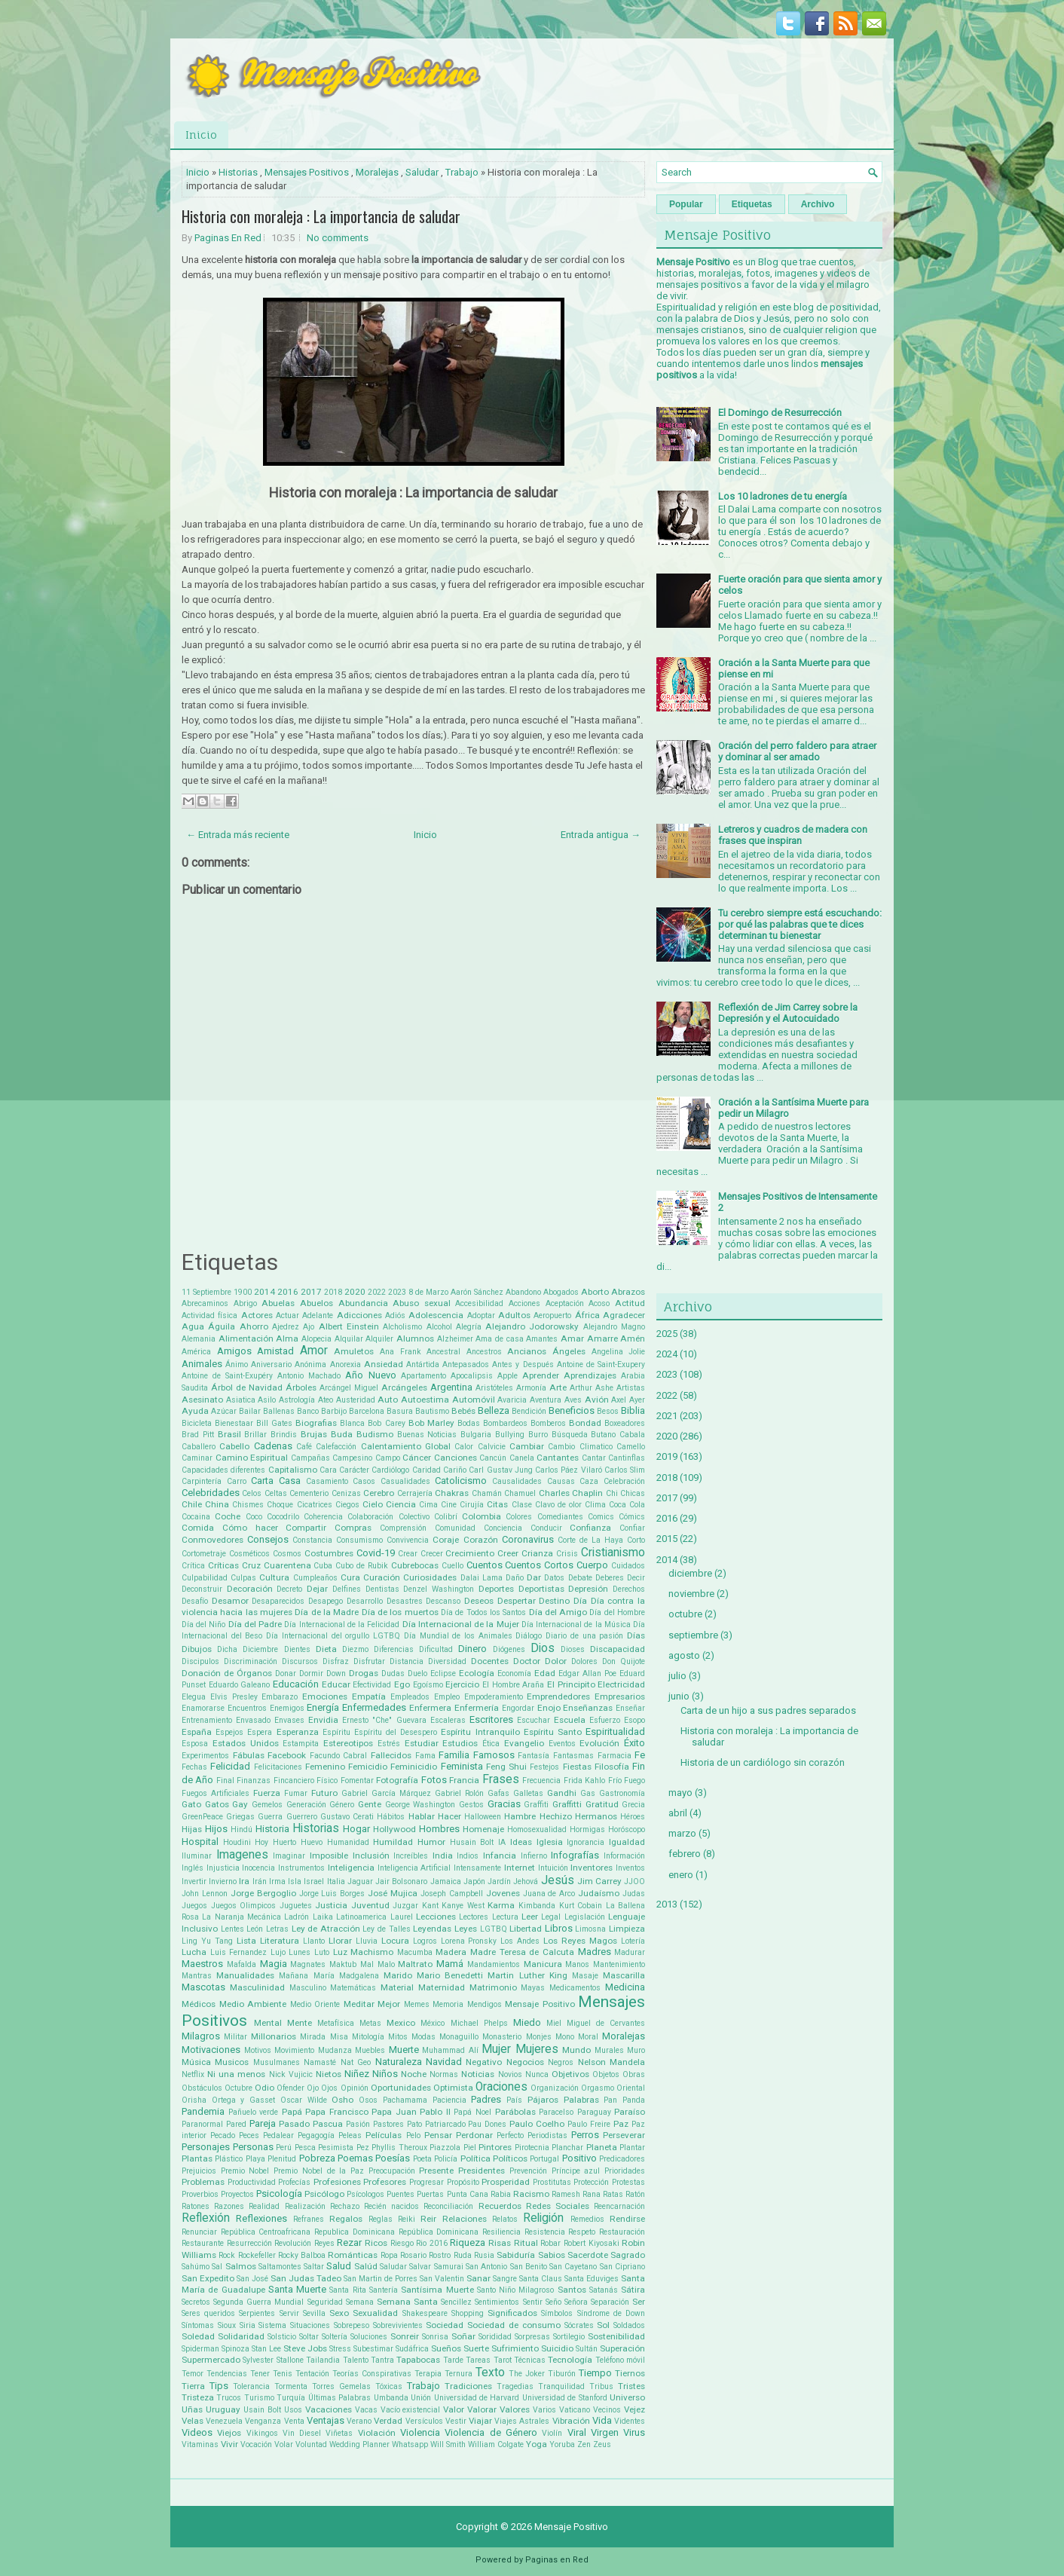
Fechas (194, 1767)
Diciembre (260, 1649)
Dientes (297, 1649)
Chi (612, 1493)
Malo (386, 1964)
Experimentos (205, 1756)
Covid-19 (375, 1553)
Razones (229, 2206)
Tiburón (562, 2374)
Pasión (358, 2124)
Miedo (527, 2022)
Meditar (359, 2004)
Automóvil (473, 1399)
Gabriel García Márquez (386, 1793)
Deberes (609, 1578)
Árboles (301, 1387)
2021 (666, 1415)
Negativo (484, 2062)
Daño (515, 1578)
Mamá (449, 1963)
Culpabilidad (205, 1578)
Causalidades (517, 1481)
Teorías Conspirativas (371, 2374)
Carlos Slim (624, 1470)
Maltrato (415, 1964)
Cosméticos (249, 1554)
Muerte (404, 2049)
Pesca (305, 2147)
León (254, 1929)
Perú (284, 2147)
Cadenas (273, 1446)
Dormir (311, 1673)
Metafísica (335, 2023)
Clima (595, 1505)
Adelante (317, 1315)
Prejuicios (199, 2171)
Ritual (526, 2243)
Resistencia (544, 2232)
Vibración (571, 2420)
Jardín (499, 1881)
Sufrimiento (515, 2348)
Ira (244, 1881)
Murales (609, 2050)
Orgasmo (597, 2088)
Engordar (518, 1708)
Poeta (422, 2159)
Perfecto (510, 2135)
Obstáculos (202, 2088)
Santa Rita (347, 2290)
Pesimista (335, 2147)
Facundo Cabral (339, 1756)
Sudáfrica (412, 2349)
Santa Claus (540, 2279)
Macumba (415, 1952)
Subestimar (373, 2349)
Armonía (531, 1388)
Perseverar (624, 2135)
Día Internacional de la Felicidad (341, 1624)
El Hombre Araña (513, 1685)
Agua (193, 1326)
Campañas (310, 1458)
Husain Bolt (472, 1842)
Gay (240, 1804)
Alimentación (246, 1338)
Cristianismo (613, 1552)
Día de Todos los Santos (483, 1612)
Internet (519, 1867)
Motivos (257, 2050)
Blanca (352, 1423)
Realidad (264, 2206)
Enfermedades (374, 1707)
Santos (572, 2289)
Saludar (422, 172)
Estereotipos (348, 1743)
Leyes (465, 1928)
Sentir (533, 2302)
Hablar (421, 1816)
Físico (327, 1780)
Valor (453, 2409)
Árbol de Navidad (247, 1387)
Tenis (282, 2374)
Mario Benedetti (450, 1975)
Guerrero (301, 1817)
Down (336, 1673)
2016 (287, 1291)
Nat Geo (356, 2062)
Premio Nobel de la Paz (319, 2171)
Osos (368, 2100)
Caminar (197, 1458)
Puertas (430, 2194)
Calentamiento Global (406, 1446)
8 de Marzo (428, 1292)
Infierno (534, 1856)
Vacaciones (328, 2409)
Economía (514, 1673)
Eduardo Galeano (240, 1685)
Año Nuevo (370, 1375)
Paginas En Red (227, 237)
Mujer (496, 2049)
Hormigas (587, 1829)
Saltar (314, 2267)
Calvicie (492, 1447)
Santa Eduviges (591, 2279)
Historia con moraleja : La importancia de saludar (321, 216)
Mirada (313, 2037)
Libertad (525, 1928)
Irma (277, 1881)
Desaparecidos (278, 1601)
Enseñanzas (588, 1708)
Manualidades (245, 1975)
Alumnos (415, 1338)
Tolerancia (251, 2386)
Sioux (227, 2325)
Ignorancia (585, 1842)
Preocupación (391, 2171)
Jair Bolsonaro (401, 1881)
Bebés (463, 1411)
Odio (264, 2087)
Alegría (469, 1327)
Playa (255, 2159)
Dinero (472, 1648)
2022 (377, 1292)
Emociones (324, 1696)
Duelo (417, 1673)
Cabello (234, 1446)
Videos (197, 2432)
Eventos (562, 1743)
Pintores (495, 2147)
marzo (682, 1833)
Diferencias (394, 1649)
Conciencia (503, 1528)
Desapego (325, 1601)
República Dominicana (439, 2232)
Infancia (499, 1855)
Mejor (389, 2004)
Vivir (229, 2444)
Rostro (440, 2255)
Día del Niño (203, 1624)
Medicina (625, 1987)
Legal (551, 1917)
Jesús (557, 1880)
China (217, 1504)
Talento (355, 2360)
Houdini (237, 1842)
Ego (402, 1684)
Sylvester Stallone (273, 2360)
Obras (633, 2074)
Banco (308, 1411)
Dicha (227, 1649)
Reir (428, 2218)
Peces (249, 2135)
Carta (262, 1480)
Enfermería (476, 1708)
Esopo (634, 1720)
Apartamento (423, 1376)
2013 (666, 1904)
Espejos (229, 1732)
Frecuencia (541, 1780)
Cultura (274, 1577)
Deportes (496, 1588)
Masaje (585, 1976)
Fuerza (266, 1793)
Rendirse (627, 2218)
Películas (383, 2135)
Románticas (353, 2255)
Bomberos (548, 1423)
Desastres (405, 1601)
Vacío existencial (411, 2410)
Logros (425, 1941)
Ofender (290, 2088)
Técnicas (530, 2360)
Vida (602, 2420)
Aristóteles (494, 1388)
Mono (564, 2037)
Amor (314, 1350)
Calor (463, 1447)
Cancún (492, 1458)
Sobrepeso (351, 2325)
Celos (251, 1493)
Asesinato (202, 1399)
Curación (381, 1577)
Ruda (463, 2255)
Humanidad (348, 1842)
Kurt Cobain (581, 1906)
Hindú (241, 1829)
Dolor (556, 1661)
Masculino (307, 1988)
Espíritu (336, 1732)
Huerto (284, 1842)
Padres (486, 2099)
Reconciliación (448, 2206)
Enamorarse (203, 1708)
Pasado (294, 2124)
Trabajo (461, 172)
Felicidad (230, 1766)
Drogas (363, 1673)
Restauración (622, 2232)
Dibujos (197, 1649)
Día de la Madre (327, 1612)
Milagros (201, 2036)
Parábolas (515, 2111)
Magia (273, 1963)
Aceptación (565, 1303)
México (432, 2023)
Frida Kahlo (584, 1780)
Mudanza (335, 2050)
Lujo (278, 1952)
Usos (293, 2410)
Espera (259, 1732)
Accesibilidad (479, 1303)
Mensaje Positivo (540, 2004)
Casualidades (405, 1481)
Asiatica (240, 1400)
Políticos (510, 2158)
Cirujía (472, 1505)
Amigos (234, 1351)
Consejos (268, 1539)
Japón (474, 1881)
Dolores (584, 1661)
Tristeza (198, 2397)
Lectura (505, 1917)
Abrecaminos (205, 1303)
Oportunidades (401, 2087)
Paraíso (629, 2111)
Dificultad (436, 1649)
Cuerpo (592, 1565)
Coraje (446, 1539)
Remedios (587, 2219)
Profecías (294, 2182)
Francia (464, 1780)
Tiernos (630, 2373)
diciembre (690, 1573)
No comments (337, 237)
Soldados (629, 2325)
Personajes (206, 2146)
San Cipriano (622, 2267)
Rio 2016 (432, 2243)
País (514, 2100)
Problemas (203, 2182)
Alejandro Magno (614, 1327)
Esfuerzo (604, 1720)
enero (680, 1874)
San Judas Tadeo (306, 2278)
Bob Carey (386, 1423)
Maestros (202, 1963)
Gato (191, 1804)
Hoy (261, 1842)
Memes (417, 2004)
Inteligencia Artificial (414, 1868)
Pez (362, 2147)
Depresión (588, 1588)
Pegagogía (316, 2135)
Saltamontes (279, 2267)
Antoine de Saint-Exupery (601, 1364)
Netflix (193, 2074)
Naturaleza (398, 2061)
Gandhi (561, 1793)
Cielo (372, 1504)
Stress (340, 2349)
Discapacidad (617, 1649)
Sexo (339, 2313)
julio (677, 1675)
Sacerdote (587, 2255)
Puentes (400, 2194)
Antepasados (465, 1364)
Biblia (633, 1410)
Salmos (240, 2266)
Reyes (324, 2243)
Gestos (471, 1805)
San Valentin (442, 2279)
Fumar (295, 1793)
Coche (227, 1516)
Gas (587, 1793)
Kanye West (463, 1906)
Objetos (605, 2074)
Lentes (232, 1929)
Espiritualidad (615, 1731)
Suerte (476, 2348)
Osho (342, 2099)
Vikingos (262, 2433)
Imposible (329, 1855)
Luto (321, 1952)
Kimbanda (536, 1906)
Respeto (581, 2232)
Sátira (633, 2289)
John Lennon (205, 1893)
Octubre (238, 2088)
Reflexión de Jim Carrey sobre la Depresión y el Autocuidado (788, 1013)
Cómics (632, 1517)
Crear (407, 1554)
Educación (296, 1684)
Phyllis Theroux (399, 2147)
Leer (529, 1916)
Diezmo (355, 1649)
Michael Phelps (479, 2023)
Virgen (605, 2432)
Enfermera (430, 1708)
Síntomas (198, 2325)
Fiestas (577, 1766)
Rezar (349, 2242)
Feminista (462, 1766)
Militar (235, 2037)
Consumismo (359, 1540)
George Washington (420, 1805)
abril (677, 1813)
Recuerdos (499, 2206)
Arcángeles (404, 1387)
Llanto (314, 1941)
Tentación (312, 2374)
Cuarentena (287, 1565)
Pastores (388, 2124)
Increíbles (410, 1856)
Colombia (481, 1516)
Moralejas (377, 172)
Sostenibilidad (616, 2336)
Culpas (243, 1578)
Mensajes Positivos (306, 172)
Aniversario (271, 1364)
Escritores (491, 1719)
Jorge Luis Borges (332, 1893)
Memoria (448, 2004)
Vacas (366, 2410)
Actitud (630, 1303)
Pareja (262, 2123)
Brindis (284, 1434)
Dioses (573, 1649)
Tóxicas (388, 2386)
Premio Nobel (245, 2171)
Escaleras (448, 1720)
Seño (553, 2302)
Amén (632, 1338)
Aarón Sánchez (477, 1292)
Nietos (328, 2074)
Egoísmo (428, 1685)
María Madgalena (346, 1976)
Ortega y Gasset (243, 2100)
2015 (666, 1538)
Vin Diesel (302, 2433)
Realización (305, 2206)
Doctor (526, 1661)
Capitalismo (292, 1469)
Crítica (193, 1566)
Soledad (198, 2336)
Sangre (505, 2279)
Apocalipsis (472, 1376)
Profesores (384, 2182)
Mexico (401, 2023)
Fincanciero (294, 1780)
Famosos (494, 1755)
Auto (388, 1399)
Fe (639, 1755)
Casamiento (327, 1481)
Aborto (595, 1291)
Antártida (422, 1364)
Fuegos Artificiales (215, 1793)
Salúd (366, 2266)
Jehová (525, 1881)
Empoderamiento (493, 1697)
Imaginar (289, 1856)
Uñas (192, 2409)
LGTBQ (493, 1929)
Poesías (392, 2158)
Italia (336, 1881)
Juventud (370, 1905)
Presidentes (481, 2170)
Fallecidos (391, 1755)
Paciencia (449, 2100)
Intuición (553, 1868)
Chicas (632, 1493)
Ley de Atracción (326, 1928)
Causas (561, 1481)
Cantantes (558, 1457)
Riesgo (402, 2243)
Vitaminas (200, 2444)
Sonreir (404, 2336)
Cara (328, 1470)
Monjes (539, 2037)
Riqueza (467, 2242)
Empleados (410, 1697)
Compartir (306, 1527)
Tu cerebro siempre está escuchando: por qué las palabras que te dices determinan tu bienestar (800, 924)
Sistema (272, 2325)
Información (624, 1856)
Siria (247, 2325)
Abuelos (316, 1303)
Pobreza (317, 2158)
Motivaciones (211, 2049)
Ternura (458, 2374)
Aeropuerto (552, 1315)
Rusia (484, 2255)
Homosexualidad (537, 1829)
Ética (491, 1743)
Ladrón (296, 1917)
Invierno (223, 1881)
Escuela (570, 1720)
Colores (519, 1517)
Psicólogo (324, 2194)
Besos (608, 1411)
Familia (454, 1755)
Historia (272, 1828)
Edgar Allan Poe (587, 1673)
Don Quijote (623, 1661)
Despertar (516, 1600)
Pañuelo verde (253, 2112)
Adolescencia (435, 1315)
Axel (618, 1400)
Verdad (388, 2420)
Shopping (467, 2313)
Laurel (401, 1917)
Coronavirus (528, 1539)
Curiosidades (430, 1577)
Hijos (216, 1828)
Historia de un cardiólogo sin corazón (762, 1762)
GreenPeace (202, 1817)
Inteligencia (351, 1867)
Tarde (453, 2360)
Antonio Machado (309, 1376)
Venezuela (224, 2421)
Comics (601, 1517)
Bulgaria (475, 1434)
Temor (192, 2374)
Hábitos (391, 1817)
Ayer (637, 1400)
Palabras (581, 2099)
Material (397, 1987)
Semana (360, 2302)
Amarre (602, 1338)
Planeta (601, 2147)
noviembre (691, 1593)
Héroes (632, 1817)
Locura (395, 1940)
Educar (336, 1684)
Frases (500, 1779)
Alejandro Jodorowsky (532, 1326)
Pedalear (278, 2135)
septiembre (693, 1635)
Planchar (567, 2147)
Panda (633, 2100)
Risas (499, 2243)
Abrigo (245, 1303)
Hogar (356, 1828)
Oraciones (501, 2087)
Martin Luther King (527, 1975)
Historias (238, 172)
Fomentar (357, 1780)
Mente (299, 2023)
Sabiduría (516, 2255)
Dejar (317, 1588)
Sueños (446, 2348)
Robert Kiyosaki (591, 2243)
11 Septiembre (206, 1292)
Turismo (259, 2398)
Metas (370, 2023)
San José (252, 2279)
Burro (538, 1434)
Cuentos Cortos (539, 1565)
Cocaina (196, 1517)
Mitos (398, 2037)
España (197, 1732)
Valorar (482, 2409)
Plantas (197, 2158)
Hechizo (556, 1816)
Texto (490, 2372)
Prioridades (624, 2171)
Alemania (199, 1339)
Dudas (393, 1673)
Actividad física (209, 1315)
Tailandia (323, 2360)
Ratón (635, 2194)
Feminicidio (413, 1766)
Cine (449, 1505)
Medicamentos (575, 1988)
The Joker (527, 2374)
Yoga (536, 2444)
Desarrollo (365, 1601)
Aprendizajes (590, 1375)
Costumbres (328, 1553)
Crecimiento (469, 1553)
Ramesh (566, 2194)
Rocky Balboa (302, 2255)
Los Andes (520, 1941)
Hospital (200, 1841)
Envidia (323, 1720)
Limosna (590, 1929)
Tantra (382, 2360)
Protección (591, 2182)
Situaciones (310, 2325)
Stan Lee (266, 2349)
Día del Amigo (558, 1612)
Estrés (389, 1743)
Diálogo (528, 1636)
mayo (680, 1792)
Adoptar (481, 1315)
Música (196, 2062)
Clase (522, 1505)
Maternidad (441, 1987)
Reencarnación (619, 2206)
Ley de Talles (386, 1929)
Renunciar (199, 2232)
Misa (339, 2037)
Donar (285, 1673)
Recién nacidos (391, 2206)
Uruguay (223, 2409)
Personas (253, 2146)
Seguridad (325, 2302)
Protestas (628, 2182)
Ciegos (347, 1505)
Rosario (413, 2255)
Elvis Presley (234, 1697)
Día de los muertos (400, 1612)
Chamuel (520, 1493)
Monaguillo (458, 2037)
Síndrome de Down (611, 2313)
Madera (451, 1952)
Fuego (634, 1780)
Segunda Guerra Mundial (258, 2302)
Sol (603, 2325)
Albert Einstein (349, 1326)
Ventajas (325, 2420)
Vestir (455, 2421)
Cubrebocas (415, 1565)
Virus (634, 2432)
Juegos (194, 1906)
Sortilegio (569, 2337)
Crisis (567, 1554)
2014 (264, 1291)
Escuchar (533, 1720)
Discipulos (200, 1661)
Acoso (599, 1303)
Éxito (634, 1742)
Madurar (629, 1952)
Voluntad (311, 2444)
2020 (354, 1291)
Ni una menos (236, 2074)
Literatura (279, 1940)
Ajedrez (285, 1327)
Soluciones (368, 2337)
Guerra (270, 1817)
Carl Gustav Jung (501, 1470)
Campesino (352, 1458)
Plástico (229, 2159)
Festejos (544, 1767)
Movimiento (294, 2050)
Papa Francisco (336, 2111)
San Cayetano (573, 2267)
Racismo (531, 2194)
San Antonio (486, 2267)
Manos (577, 1964)
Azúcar (224, 1411)
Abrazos (628, 1291)
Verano (359, 2421)
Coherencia (323, 1517)
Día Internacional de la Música (576, 1624)
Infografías (575, 1855)
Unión (421, 2398)
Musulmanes (276, 2062)
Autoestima (425, 1399)
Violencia (420, 2432)
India (443, 1855)
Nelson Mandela (611, 2062)
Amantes (542, 1339)
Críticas (223, 1565)
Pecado (222, 2135)
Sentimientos (497, 2302)
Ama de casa (499, 1339)
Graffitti (567, 1804)
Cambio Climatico (580, 1447)
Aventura (545, 1400)
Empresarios (620, 1696)
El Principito (571, 1684)
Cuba (322, 1566)
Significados (512, 2313)
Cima (428, 1505)
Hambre (520, 1816)
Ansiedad (383, 1364)
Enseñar (630, 1708)
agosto (684, 1655)
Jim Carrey (599, 1881)
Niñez (356, 2073)
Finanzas (254, 1780)
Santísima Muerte (437, 2289)
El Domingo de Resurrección (780, 412)
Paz (620, 2124)
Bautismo (432, 1411)
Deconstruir (202, 1589)
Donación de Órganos (227, 1673)
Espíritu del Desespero (395, 1732)
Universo (627, 2397)
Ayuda (195, 1411)
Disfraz (336, 1661)
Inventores (591, 1867)
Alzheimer (455, 1339)
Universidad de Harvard (477, 2398)
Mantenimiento (619, 1964)
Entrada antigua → (601, 834)
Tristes (631, 2386)
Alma (287, 1338)
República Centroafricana (266, 2232)
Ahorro (254, 1326)
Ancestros (484, 1352)
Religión (543, 2218)
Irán (259, 1881)
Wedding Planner (359, 2444)
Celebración (624, 1481)
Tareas (478, 2360)
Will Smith (448, 2444)
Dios (542, 1648)
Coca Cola (627, 1505)
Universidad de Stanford (564, 2398)
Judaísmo (598, 1893)
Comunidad (455, 1528)
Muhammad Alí (450, 2050)
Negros (560, 2062)
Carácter (354, 1470)
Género (341, 1805)
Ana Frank (400, 1352)
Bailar (250, 1411)
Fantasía (533, 1756)
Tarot (503, 2360)
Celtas (275, 1493)
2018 (333, 1292)
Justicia (331, 1905)
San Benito (528, 2267)
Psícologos (365, 2194)
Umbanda (391, 2398)
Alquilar (349, 1339)
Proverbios (200, 2194)
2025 (666, 1333)
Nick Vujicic (291, 2074)
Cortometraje (204, 1554)
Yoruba (562, 2444)
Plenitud (282, 2159)
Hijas (192, 1829)
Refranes (308, 2219)
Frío (615, 1780)
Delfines (346, 1589)
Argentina (451, 1387)
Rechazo (344, 2206)
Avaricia (512, 1400)
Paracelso (556, 2112)
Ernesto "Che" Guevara (384, 1720)
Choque (280, 1505)
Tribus (601, 2386)
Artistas (630, 1388)
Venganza (263, 2421)
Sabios (551, 2255)
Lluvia (367, 1941)
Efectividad (372, 1685)
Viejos (229, 2433)
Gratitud (602, 1804)
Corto (636, 1540)
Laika (323, 1917)
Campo (387, 1458)
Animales (202, 1363)
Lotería (633, 1941)
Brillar (255, 1434)
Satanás (603, 2290)
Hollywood (394, 1829)
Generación (306, 1805)
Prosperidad (506, 2182)
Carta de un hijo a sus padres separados (768, 1710)
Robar (550, 2243)
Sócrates (579, 2325)
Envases (289, 1720)
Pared (236, 2124)
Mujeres (536, 2049)
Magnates (308, 1964)
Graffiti (536, 1805)
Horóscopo (626, 1829)
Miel (553, 2023)
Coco (254, 1517)
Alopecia (316, 1339)
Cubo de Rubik (361, 1566)
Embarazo (279, 1697)
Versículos (424, 2421)
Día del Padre (255, 1624)
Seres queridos (208, 2313)
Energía (323, 1707)
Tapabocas (418, 2359)
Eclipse (443, 1673)
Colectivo (414, 1517)
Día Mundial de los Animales (458, 1636)
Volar (283, 2444)
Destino (554, 1600)
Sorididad (495, 2337)
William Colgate (496, 2444)
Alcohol (439, 1327)
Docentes (490, 1661)
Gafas (498, 1793)
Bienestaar (234, 1423)
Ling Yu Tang (207, 1941)
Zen (584, 2444)
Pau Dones (487, 2124)
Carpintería (202, 1481)
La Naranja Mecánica (241, 1917)
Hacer (449, 1816)
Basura (400, 1411)
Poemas (355, 2158)
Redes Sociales (557, 2206)
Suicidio (557, 2348)
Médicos (199, 2004)
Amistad (275, 1351)
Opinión (354, 2088)
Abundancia (363, 1303)
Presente (436, 2170)
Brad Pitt (198, 1434)
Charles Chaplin (571, 1493)
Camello (630, 1447)
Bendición (529, 1411)
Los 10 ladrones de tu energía (782, 496)
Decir (636, 1578)
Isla (294, 1881)
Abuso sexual (422, 1303)
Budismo (374, 1434)
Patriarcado (445, 2124)
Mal (367, 1964)
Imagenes (242, 1855)
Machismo (371, 1952)
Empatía (369, 1696)
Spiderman (200, 2349)
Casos (364, 1481)
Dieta (326, 1649)
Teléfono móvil (620, 2360)
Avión (597, 1399)
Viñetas (339, 2433)
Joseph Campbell (451, 1893)
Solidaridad (241, 2336)
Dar (534, 1577)
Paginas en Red (557, 2560)
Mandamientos (493, 1964)
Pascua (328, 2124)
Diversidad (447, 1661)
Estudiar (422, 1743)
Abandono (523, 1292)
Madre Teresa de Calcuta (522, 1952)
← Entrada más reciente (237, 834)
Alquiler (379, 1339)
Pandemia (203, 2111)
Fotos (434, 1779)
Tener (260, 2374)
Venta (294, 2421)
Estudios (460, 1743)
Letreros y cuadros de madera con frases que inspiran (792, 835)
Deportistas (541, 1588)
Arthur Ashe (591, 1388)
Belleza (493, 1410)
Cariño (454, 1470)
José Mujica (392, 1893)
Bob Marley (431, 1423)
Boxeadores (624, 1423)
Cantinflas (626, 1458)
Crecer (431, 1554)
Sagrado (627, 2255)
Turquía (291, 2398)
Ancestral (443, 1352)
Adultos (514, 1315)
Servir (289, 2313)
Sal (217, 2267)
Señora (576, 2302)
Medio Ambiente (253, 2004)
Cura (350, 1577)
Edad (544, 1673)
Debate (580, 1578)
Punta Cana (467, 2194)
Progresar (426, 2182)
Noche (414, 2074)
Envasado (253, 1720)
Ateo (325, 1400)
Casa (290, 1480)
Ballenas (279, 1411)
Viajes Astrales (521, 2421)
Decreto (289, 1589)
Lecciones (436, 1916)
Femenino (325, 1766)
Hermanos (596, 1816)
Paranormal (202, 2124)
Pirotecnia (532, 2147)
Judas (633, 1893)
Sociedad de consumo (514, 2325)
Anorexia (345, 1364)
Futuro (324, 1793)
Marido (398, 1975)
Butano (603, 1434)
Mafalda (241, 1964)
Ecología (476, 1673)
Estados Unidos (245, 1743)
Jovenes (503, 1893)
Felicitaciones (278, 1767)
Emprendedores (558, 1696)
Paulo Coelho (536, 2124)
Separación (610, 2302)
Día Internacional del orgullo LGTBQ (333, 1636)
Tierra (193, 2386)
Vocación (256, 2444)
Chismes (248, 1505)
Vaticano (574, 2410)
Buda (342, 1434)
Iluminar (197, 1856)
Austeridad (355, 1400)
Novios (510, 2074)
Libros (559, 1928)
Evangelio (524, 1743)
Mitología (368, 2037)
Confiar (632, 1528)
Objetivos (570, 2074)
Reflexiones (261, 2218)
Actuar (287, 1315)
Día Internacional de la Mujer (460, 1624)
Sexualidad (375, 2313)
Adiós (395, 1315)
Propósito (463, 2182)
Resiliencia (501, 2232)
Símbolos (557, 2313)
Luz (340, 1952)
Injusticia (223, 1868)
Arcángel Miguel (349, 1388)
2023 (397, 1292)
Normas (444, 2074)
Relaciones (464, 2218)
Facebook (287, 1755)
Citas (497, 1504)
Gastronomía (622, 1793)
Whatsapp (410, 2444)
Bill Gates (274, 1423)
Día (580, 1600)
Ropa (389, 2255)
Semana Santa (407, 2301)
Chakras (452, 1493)
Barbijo (334, 1411)
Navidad (444, 2061)
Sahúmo (195, 2267)
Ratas (613, 2194)
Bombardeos (505, 1423)
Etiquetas (752, 204)
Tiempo (595, 2373)
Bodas (468, 1423)
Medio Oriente (315, 2004)
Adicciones (359, 1315)
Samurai (448, 2267)
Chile (192, 1504)
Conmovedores (212, 1539)
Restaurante (203, 2243)
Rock (227, 2255)
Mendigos (484, 2004)
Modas (423, 2037)
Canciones (455, 1457)
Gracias (504, 1804)
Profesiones (337, 2182)
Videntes (629, 2421)
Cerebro (378, 1493)
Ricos (376, 2243)
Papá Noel (472, 2112)
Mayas (533, 1988)
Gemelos (267, 1805)
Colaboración (370, 1517)
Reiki (406, 2219)
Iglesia (550, 1842)
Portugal (544, 2159)
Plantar (632, 2147)
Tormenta (290, 2386)
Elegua (194, 1697)
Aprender (540, 1375)
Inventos (630, 1868)
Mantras (197, 1976)
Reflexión (206, 2218)
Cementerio (309, 1493)
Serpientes (257, 2313)
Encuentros (247, 1708)
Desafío (195, 1601)
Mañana (293, 1976)
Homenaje (483, 1829)
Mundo (576, 2050)
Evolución (599, 1743)
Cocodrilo (283, 1517)
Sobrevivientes (398, 2325)
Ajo (308, 1327)
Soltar (309, 2337)
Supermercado (211, 2359)
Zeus (602, 2444)
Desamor (230, 1600)
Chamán (487, 1493)
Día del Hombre (617, 1612)
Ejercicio (462, 1684)
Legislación (584, 1917)
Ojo (313, 2088)
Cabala (632, 1434)
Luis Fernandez (239, 1952)
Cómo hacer (250, 1527)
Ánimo (236, 1364)
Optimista (453, 2087)
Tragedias (515, 2386)
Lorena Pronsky (469, 1941)
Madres (594, 1951)
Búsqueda (570, 1434)
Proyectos (237, 2194)
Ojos (329, 2088)
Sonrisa (435, 2337)
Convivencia (408, 1540)
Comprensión (403, 1528)
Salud (338, 2266)
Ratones (195, 2206)
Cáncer (416, 1457)
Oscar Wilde (303, 2100)
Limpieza (627, 1928)
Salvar (420, 2267)
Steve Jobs (305, 2348)
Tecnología (570, 2359)
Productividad (252, 2182)
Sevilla (314, 2313)
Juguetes (296, 1906)
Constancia (312, 1540)
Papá (292, 2111)
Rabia (501, 2194)
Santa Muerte (297, 2289)
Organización (554, 2088)
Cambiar (526, 1446)
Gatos (217, 1804)
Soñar (463, 2336)
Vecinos (607, 2410)
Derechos (629, 1589)
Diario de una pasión (584, 1636)
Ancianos (526, 1351)
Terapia (428, 2374)
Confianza (590, 1527)
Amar (572, 1338)
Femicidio (367, 1766)
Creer (507, 1553)
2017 (311, 1291)
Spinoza (235, 2349)
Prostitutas (552, 2182)
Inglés (192, 1868)
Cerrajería (415, 1493)
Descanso (443, 1601)
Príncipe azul (576, 2171)
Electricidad (621, 1684)
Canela (521, 1458)
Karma (501, 1905)
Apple (507, 1376)
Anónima (310, 1364)
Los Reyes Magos (580, 1940)
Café (304, 1447)
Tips (218, 2385)
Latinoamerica (361, 1917)
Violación (377, 2433)
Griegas (240, 1817)
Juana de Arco (549, 1893)
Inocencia (258, 1868)
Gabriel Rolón (459, 1793)
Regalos (345, 2218)
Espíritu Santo (553, 1732)
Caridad (426, 1470)
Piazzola (445, 2147)
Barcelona (366, 1411)
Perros (585, 2134)
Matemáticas (353, 1988)
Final (225, 1780)
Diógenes (509, 1649)
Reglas (380, 2219)
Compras (353, 1527)
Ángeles (569, 1351)
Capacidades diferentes (223, 1470)
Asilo (267, 1400)
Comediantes (560, 1517)
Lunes (299, 1952)
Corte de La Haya (590, 1540)
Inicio (201, 134)
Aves (573, 1400)
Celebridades (211, 1492)
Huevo (312, 1842)
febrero (684, 1853)
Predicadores (622, 2159)
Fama (425, 1756)
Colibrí (445, 1517)
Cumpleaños (315, 1578)
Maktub (342, 1964)
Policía (445, 2159)
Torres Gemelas (341, 2386)
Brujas (314, 1434)
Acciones (524, 1303)
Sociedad (444, 2325)
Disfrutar (369, 1661)
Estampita (301, 1743)
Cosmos (287, 1554)
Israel (314, 1881)
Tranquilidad (561, 2386)
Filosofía (612, 1766)
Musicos (232, 2062)
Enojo (549, 1708)
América (196, 1352)
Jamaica (445, 1881)
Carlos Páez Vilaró (568, 1470)
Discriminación (250, 1661)
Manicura (543, 1964)
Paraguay (594, 2112)
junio (678, 1696)
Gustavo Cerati (347, 1817)
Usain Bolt (262, 2410)
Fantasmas (573, 1756)
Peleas (350, 2135)
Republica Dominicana (354, 2232)
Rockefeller (257, 2255)
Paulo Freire (588, 2124)
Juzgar (405, 1906)
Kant (430, 1906)
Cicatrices (314, 1505)
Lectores (473, 1917)
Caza (588, 1481)
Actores (257, 1315)
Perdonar (474, 2135)
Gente (369, 1804)
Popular (686, 204)
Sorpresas (532, 2337)
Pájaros (542, 2099)
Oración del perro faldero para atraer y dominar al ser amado (797, 751)
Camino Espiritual (252, 1457)
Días (636, 1635)
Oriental (630, 2088)
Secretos (196, 2302)
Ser (638, 2301)
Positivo (579, 2158)
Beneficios (572, 1410)
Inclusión (371, 1855)
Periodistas (547, 2135)
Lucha (194, 1952)
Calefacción (336, 1447)
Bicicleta (197, 1423)
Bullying (509, 1434)
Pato (414, 2124)
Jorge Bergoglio (263, 1893)
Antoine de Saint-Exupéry (227, 1376)
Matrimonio (493, 1987)
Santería (383, 2290)
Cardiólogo (390, 1470)
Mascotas (203, 1987)
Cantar (594, 1458)
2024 (666, 1354)
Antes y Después (522, 1364)
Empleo (447, 1697)
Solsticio (282, 2337)
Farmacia (614, 1756)
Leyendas (432, 1928)
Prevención (528, 2171)
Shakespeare (425, 2313)
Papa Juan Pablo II (411, 2111)
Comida (198, 1527)
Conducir (546, 1528)
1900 (243, 1292)
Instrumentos (301, 1868)
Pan (610, 2100)
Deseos (479, 1600)
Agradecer (624, 1315)
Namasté (320, 2062)
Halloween (482, 1817)
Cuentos (484, 1565)
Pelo (413, 2135)
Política (475, 2158)
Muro (636, 2050)
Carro (236, 1481)
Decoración (250, 1588)
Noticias (477, 2074)
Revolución (292, 2243)
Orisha (194, 2100)
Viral (576, 2432)
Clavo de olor (558, 1505)
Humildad (393, 1842)
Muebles (370, 2050)
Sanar (478, 2278)
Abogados (561, 1292)
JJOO (634, 1881)
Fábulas (248, 1755)
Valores (515, 2409)
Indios (467, 1856)
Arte (558, 1387)
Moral (588, 2037)
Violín (552, 2433)
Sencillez (456, 2302)
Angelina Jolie (619, 1352)
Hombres (439, 1828)
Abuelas (278, 1303)
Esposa (195, 1743)
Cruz (251, 1565)
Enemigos (287, 1708)
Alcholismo (402, 1327)
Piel (469, 2147)
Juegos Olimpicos (244, 1906)
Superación (622, 2348)
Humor (431, 1842)
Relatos (505, 2219)
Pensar (438, 2135)
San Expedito (208, 2278)
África (587, 1315)
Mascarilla (624, 1975)
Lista (246, 1940)
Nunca (537, 2074)
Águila (221, 1326)
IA (502, 1842)
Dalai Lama (481, 1578)
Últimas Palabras (339, 2398)
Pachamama (405, 2100)
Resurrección (249, 2243)
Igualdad (627, 1842)
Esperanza (298, 1732)
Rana (591, 2194)
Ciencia (401, 1504)
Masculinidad (257, 1987)
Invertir (194, 1881)
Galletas (528, 1793)
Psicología (279, 2193)
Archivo (818, 204)
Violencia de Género (491, 2432)
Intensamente (477, 1868)
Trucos (228, 2398)
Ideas (521, 1842)
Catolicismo (461, 1480)
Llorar (340, 1940)
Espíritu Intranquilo (480, 1732)
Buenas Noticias (427, 1434)
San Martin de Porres (380, 2279)
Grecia (633, 1805)
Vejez (634, 2409)
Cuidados (628, 1566)
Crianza (537, 1553)
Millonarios (273, 2036)
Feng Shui (506, 1766)
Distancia (406, 1661)
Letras (277, 1929)
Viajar (480, 2420)
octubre (685, 1614)
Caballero (199, 1447)
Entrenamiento (207, 1720)
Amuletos (354, 1351)
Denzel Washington (438, 1589)
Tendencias (226, 2374)
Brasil (229, 1434)
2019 (666, 1456)
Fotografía (397, 1780)
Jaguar (360, 1881)
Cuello (452, 1566)
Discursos (300, 1661)
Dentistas (382, 1589)
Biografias (316, 1423)
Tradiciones (468, 2386)
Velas (192, 2420)
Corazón (480, 1539)
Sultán (587, 2349)
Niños (385, 2073)
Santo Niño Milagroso (516, 2290)
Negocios (525, 2062)
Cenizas (346, 1493)
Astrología (297, 1400)
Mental (268, 2023)
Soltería (334, 2337)
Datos (554, 1578)
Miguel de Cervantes (606, 2023)
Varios (544, 2410)
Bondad (585, 1423)
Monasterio (501, 2037)
